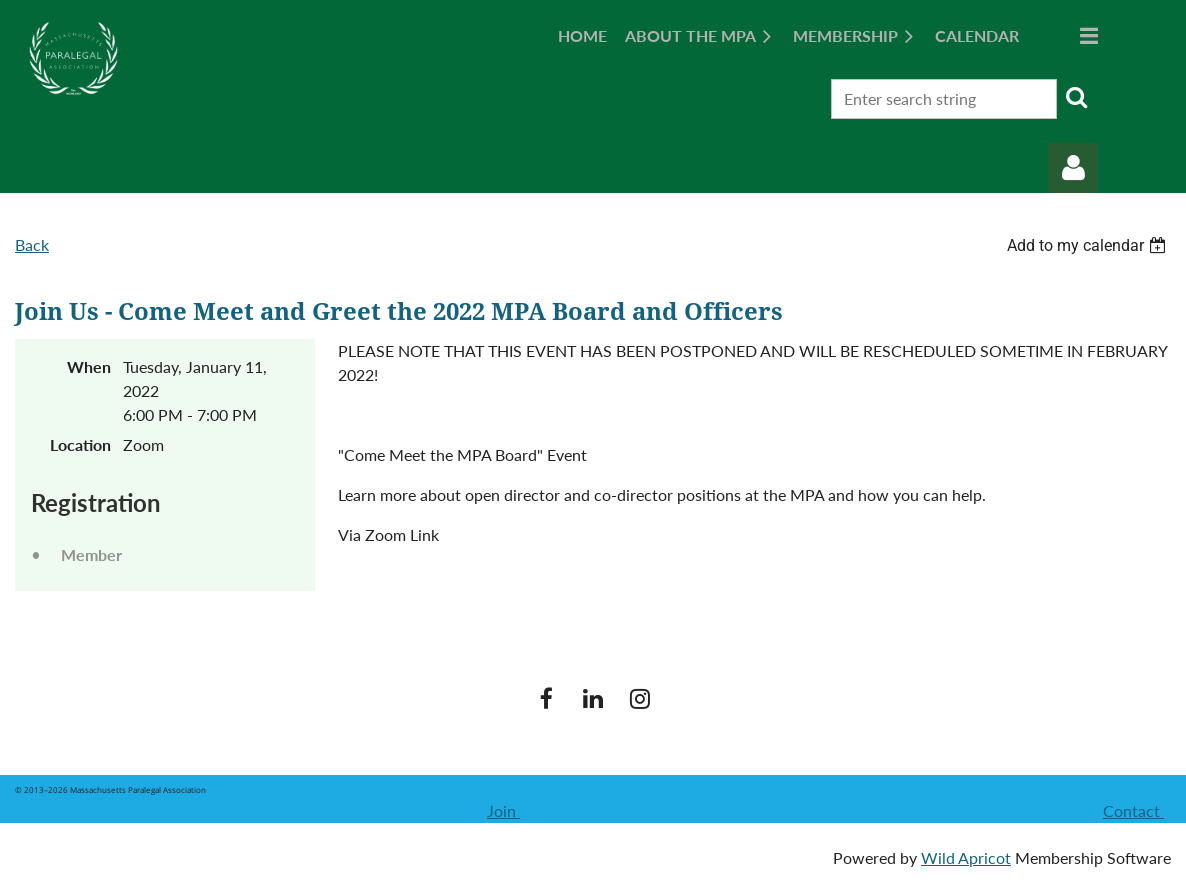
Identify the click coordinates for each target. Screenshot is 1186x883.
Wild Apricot (966, 857)
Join (503, 810)
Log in (1073, 168)
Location (80, 444)
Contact (1133, 810)
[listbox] (1089, 245)
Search (1076, 97)
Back (32, 244)
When (89, 366)
